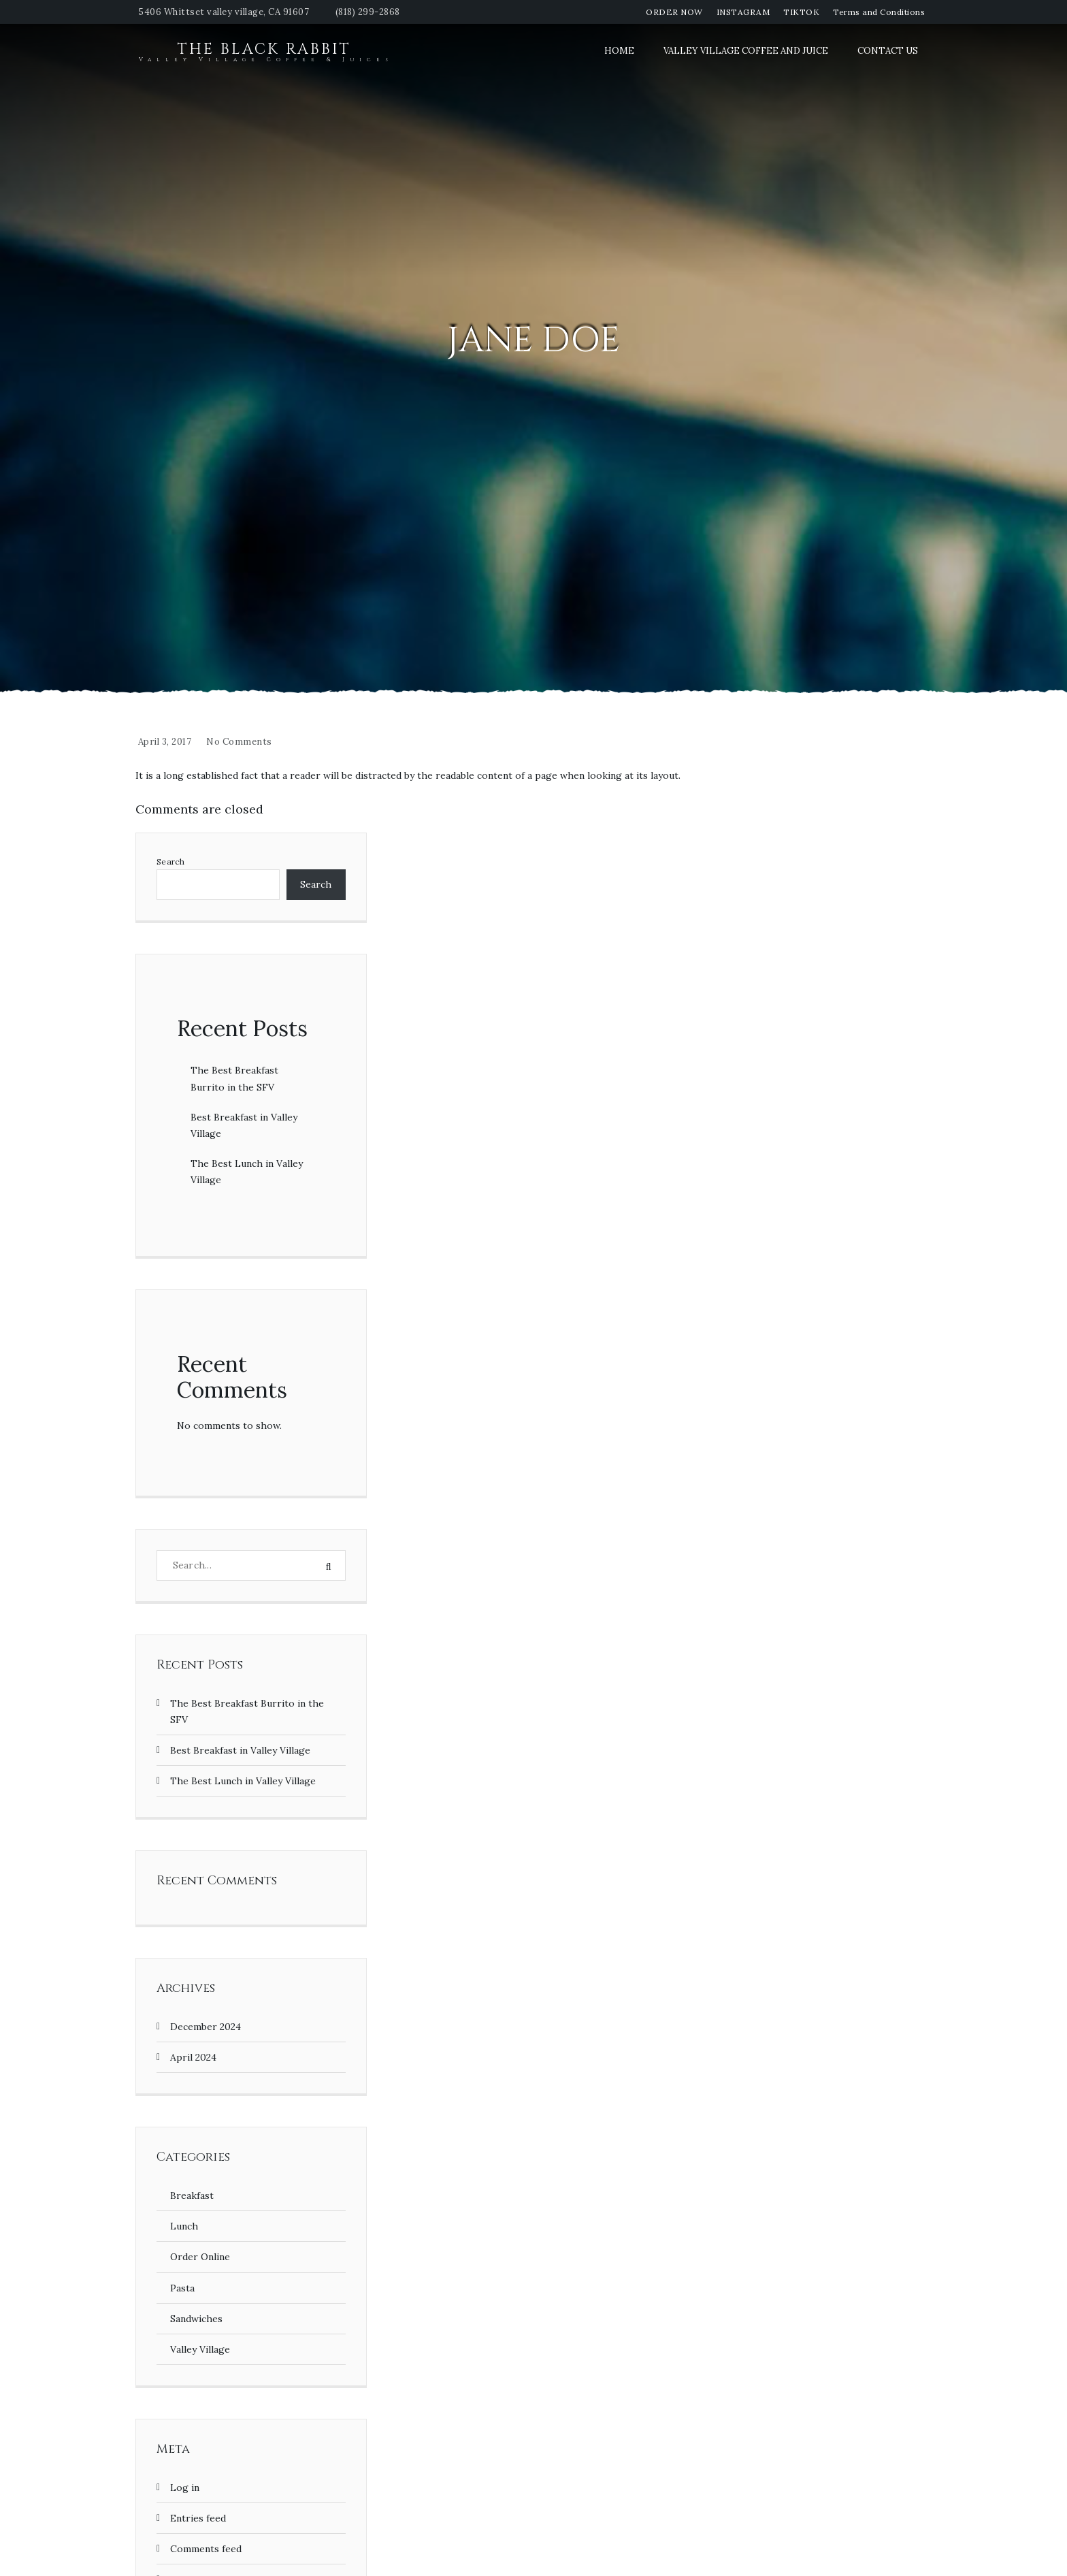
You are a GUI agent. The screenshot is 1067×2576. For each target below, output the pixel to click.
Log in (184, 2487)
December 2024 (205, 2026)
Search (171, 862)
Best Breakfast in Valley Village (240, 1750)
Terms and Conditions (879, 12)
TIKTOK (801, 12)
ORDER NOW (674, 12)
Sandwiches (196, 2319)
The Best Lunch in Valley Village (243, 1781)
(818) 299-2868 (367, 12)
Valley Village (200, 2349)
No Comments (239, 741)
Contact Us (887, 51)
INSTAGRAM (743, 12)
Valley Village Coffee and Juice (745, 51)
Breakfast (192, 2195)
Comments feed (206, 2549)
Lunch (184, 2226)
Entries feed (198, 2518)
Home (619, 51)
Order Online (200, 2257)
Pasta (182, 2288)
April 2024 (193, 2057)
